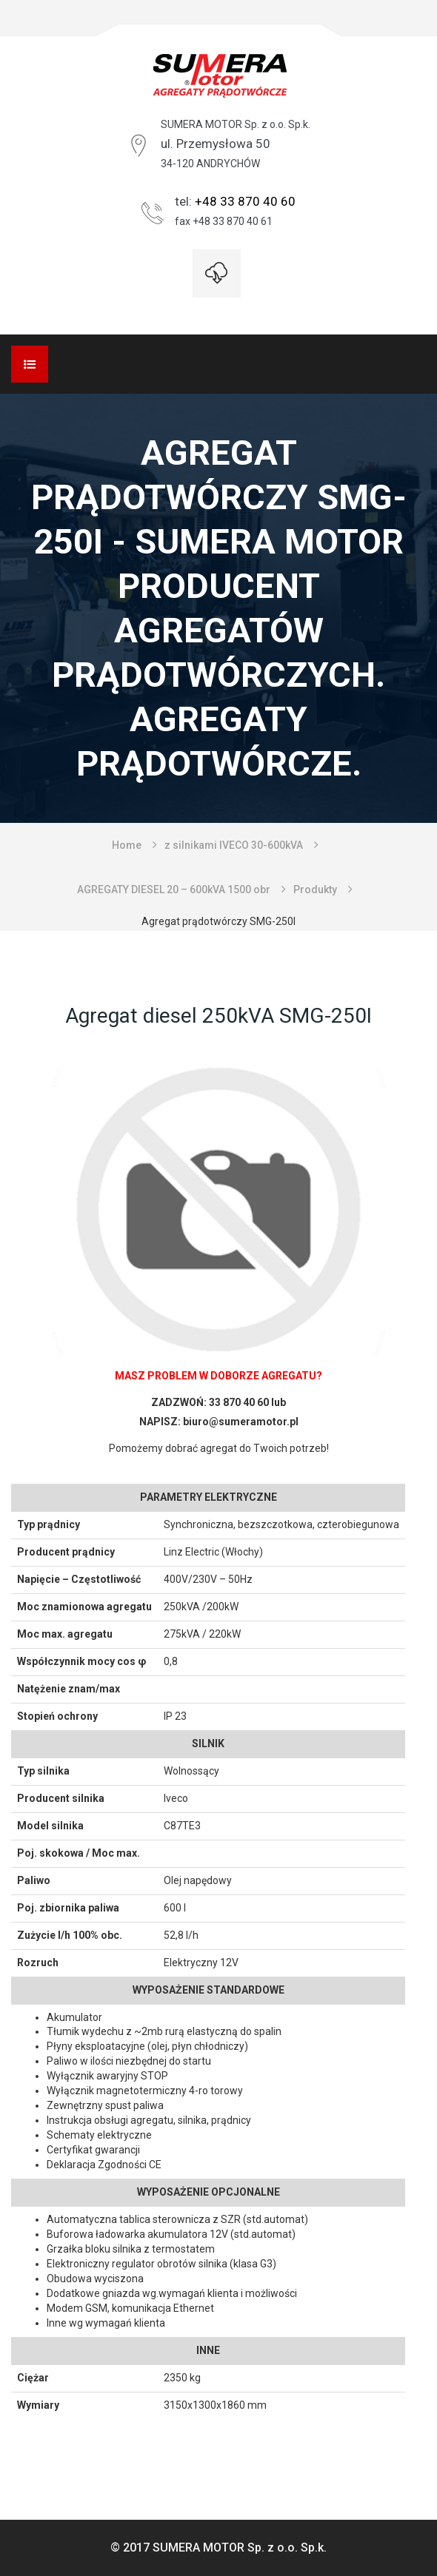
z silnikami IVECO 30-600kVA (233, 845)
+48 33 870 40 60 (245, 201)
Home (126, 845)
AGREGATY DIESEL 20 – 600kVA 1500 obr (173, 889)
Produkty (315, 889)
